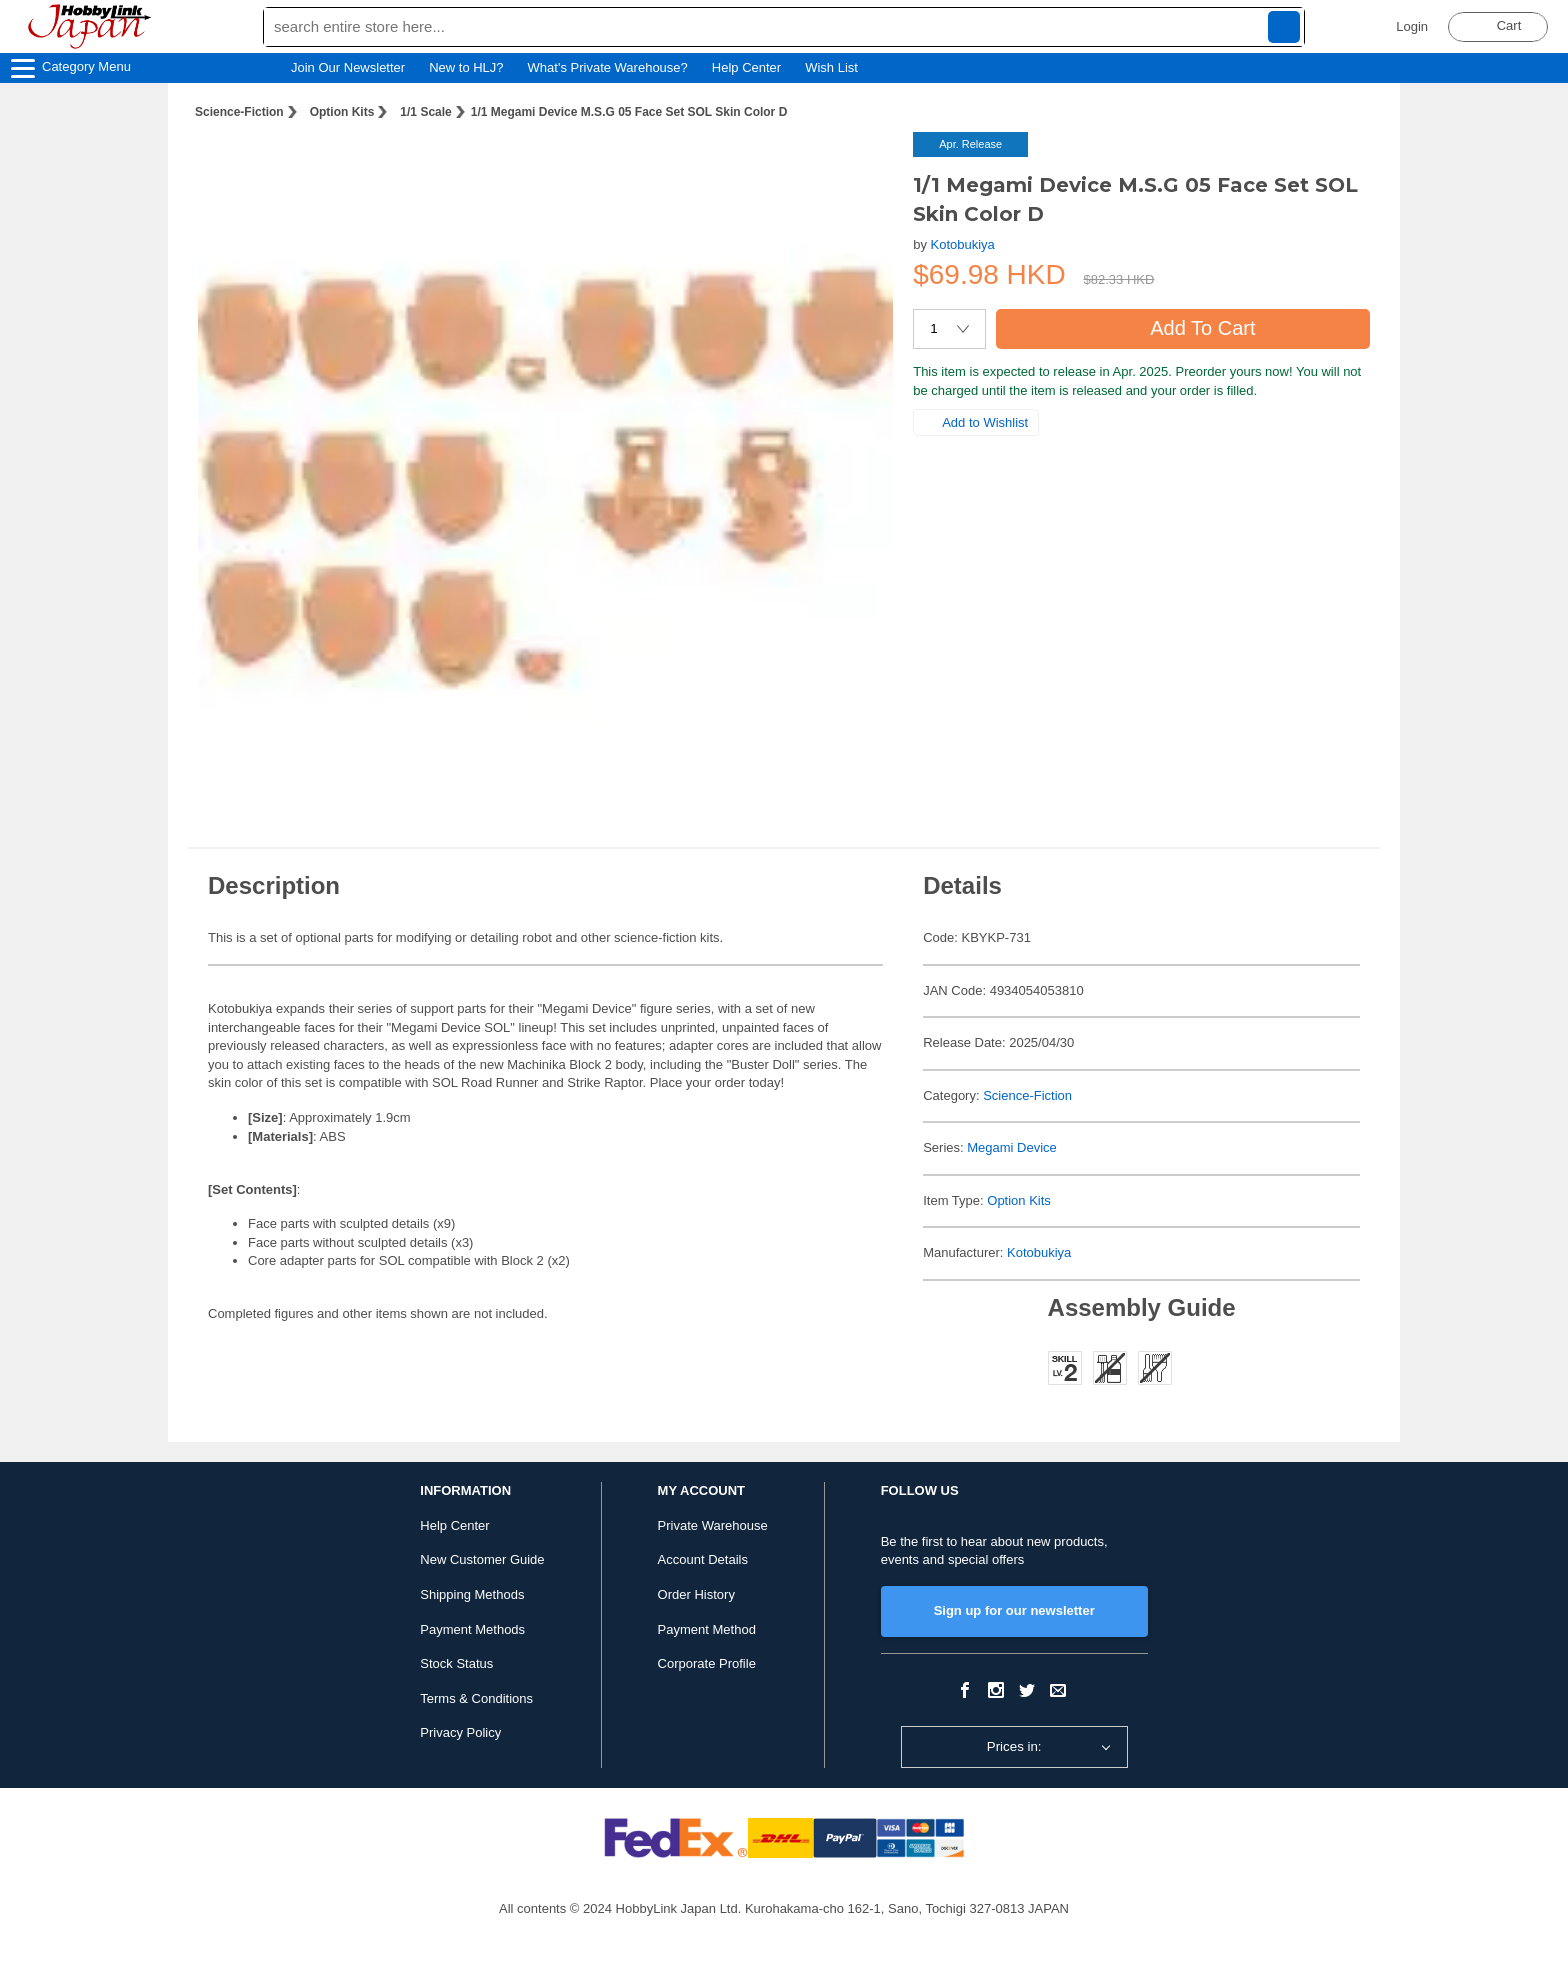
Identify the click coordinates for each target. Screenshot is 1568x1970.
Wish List (841, 67)
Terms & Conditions (476, 1698)
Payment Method (707, 1629)
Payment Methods (472, 1629)
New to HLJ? (466, 67)
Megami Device (1012, 1147)
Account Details (703, 1559)
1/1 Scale (425, 112)
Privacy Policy (460, 1732)
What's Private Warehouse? (608, 67)
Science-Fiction (239, 112)
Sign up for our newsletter (1014, 1610)
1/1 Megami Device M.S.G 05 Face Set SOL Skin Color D (629, 112)
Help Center (746, 67)
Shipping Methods (472, 1594)
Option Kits (342, 112)
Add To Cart (1182, 328)
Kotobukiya (963, 244)
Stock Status (456, 1663)
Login (1412, 26)
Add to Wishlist (976, 422)
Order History (696, 1594)
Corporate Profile (707, 1663)
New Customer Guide (482, 1559)
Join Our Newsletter (348, 67)
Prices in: (1014, 1746)
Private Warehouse (713, 1525)
